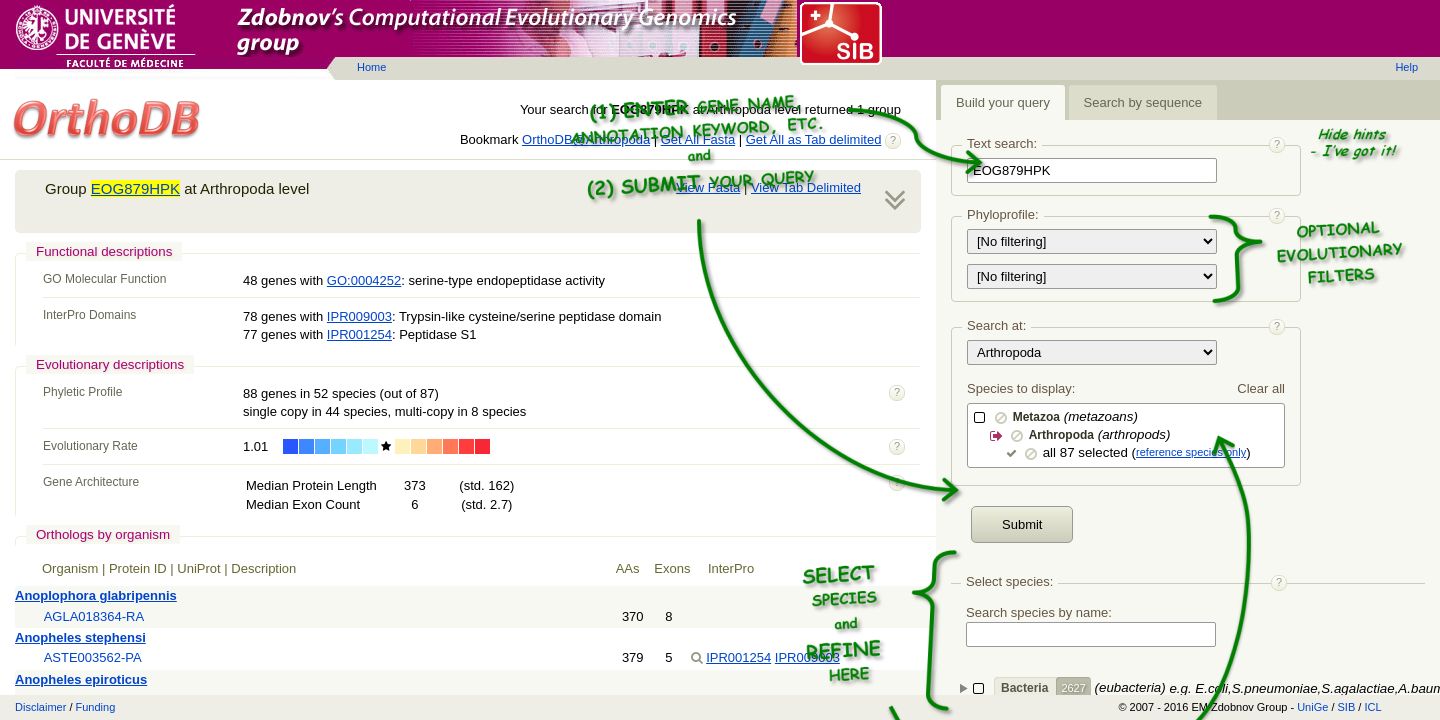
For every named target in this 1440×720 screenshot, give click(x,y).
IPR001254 (359, 334)
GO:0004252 (364, 280)
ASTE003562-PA (93, 657)
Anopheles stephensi (80, 637)
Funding (96, 707)
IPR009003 (359, 316)
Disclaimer (40, 707)
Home (371, 67)
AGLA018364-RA (94, 616)
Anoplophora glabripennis (96, 595)
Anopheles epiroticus (81, 679)
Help (1406, 67)
